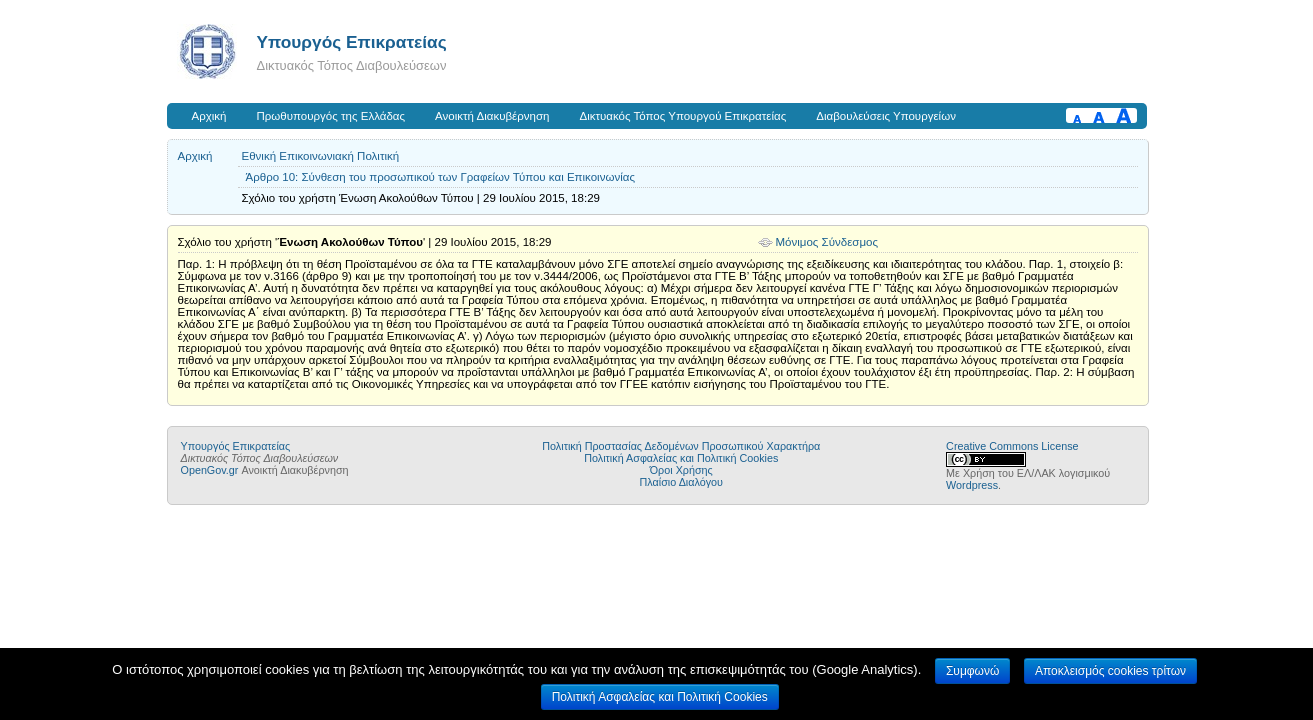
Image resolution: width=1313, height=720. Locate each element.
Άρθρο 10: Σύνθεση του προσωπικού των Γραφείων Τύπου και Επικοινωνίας (440, 177)
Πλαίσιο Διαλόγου (681, 482)
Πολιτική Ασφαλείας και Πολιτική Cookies (681, 458)
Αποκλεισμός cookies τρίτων (1110, 671)
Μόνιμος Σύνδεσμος (827, 242)
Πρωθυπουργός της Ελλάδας (331, 116)
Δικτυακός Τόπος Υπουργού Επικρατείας (682, 116)
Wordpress (972, 485)
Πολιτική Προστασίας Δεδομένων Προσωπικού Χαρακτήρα (681, 446)
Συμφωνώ (972, 671)
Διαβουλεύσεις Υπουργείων (886, 116)
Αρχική (209, 116)
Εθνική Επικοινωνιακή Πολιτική (321, 156)
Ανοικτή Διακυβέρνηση (492, 116)
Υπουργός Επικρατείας (352, 42)
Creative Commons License (1012, 446)
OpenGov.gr (210, 470)
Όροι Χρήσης (681, 470)
